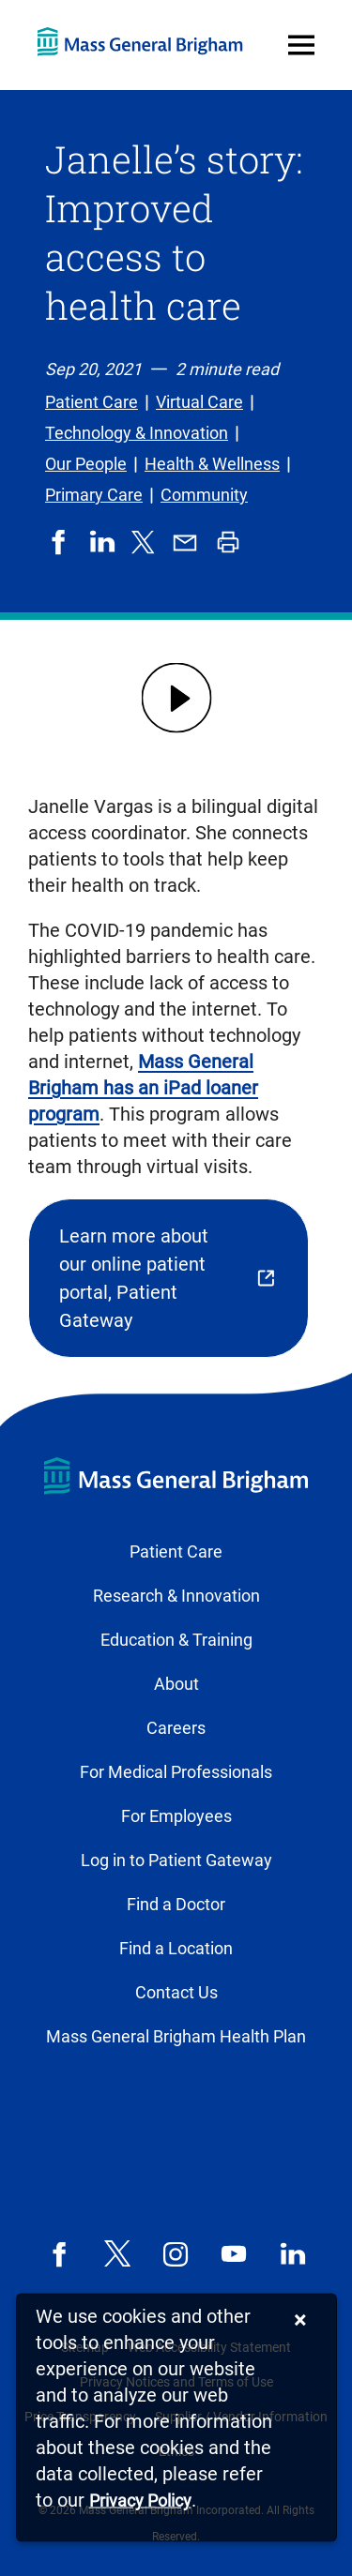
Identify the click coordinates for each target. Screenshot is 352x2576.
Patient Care (91, 402)
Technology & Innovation (136, 433)
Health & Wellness (212, 464)
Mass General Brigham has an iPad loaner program (143, 1087)
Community (204, 495)
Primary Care (94, 495)
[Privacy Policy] (140, 2501)
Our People (86, 464)
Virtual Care (199, 402)
